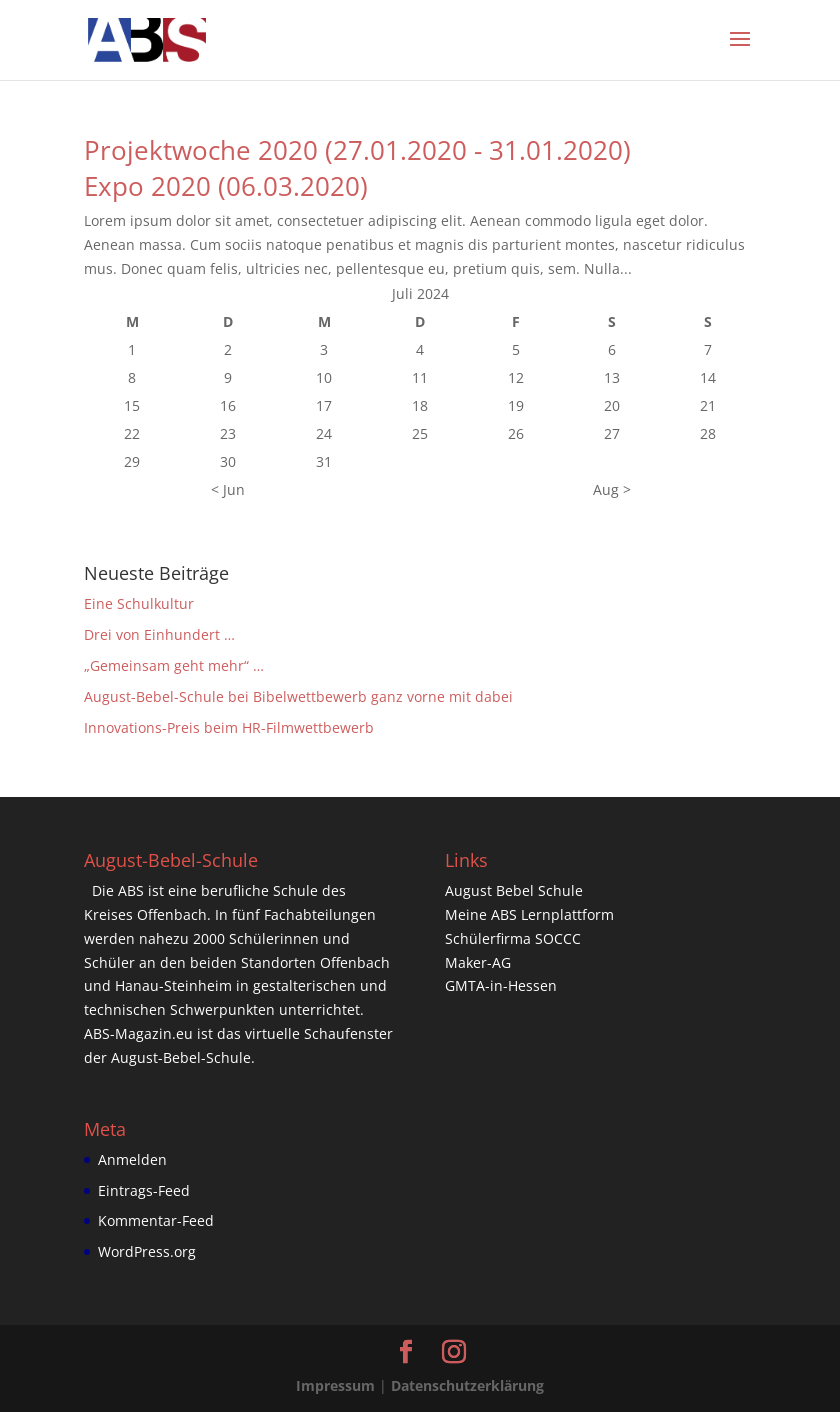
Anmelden (132, 1159)
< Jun (228, 489)
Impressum (335, 1385)
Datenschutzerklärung (467, 1385)
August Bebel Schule (514, 890)
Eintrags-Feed (144, 1190)
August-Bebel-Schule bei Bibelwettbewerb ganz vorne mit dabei (298, 696)
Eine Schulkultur (139, 603)
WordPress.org (147, 1251)
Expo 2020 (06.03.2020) (226, 186)
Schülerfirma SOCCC (513, 938)
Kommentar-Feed (156, 1220)
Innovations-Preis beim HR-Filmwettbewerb (229, 727)
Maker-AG (478, 962)
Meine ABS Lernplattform (529, 914)
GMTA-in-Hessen (501, 985)
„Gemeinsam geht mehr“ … (174, 665)
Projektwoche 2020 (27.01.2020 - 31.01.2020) (357, 150)
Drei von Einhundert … (159, 634)
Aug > (612, 489)
